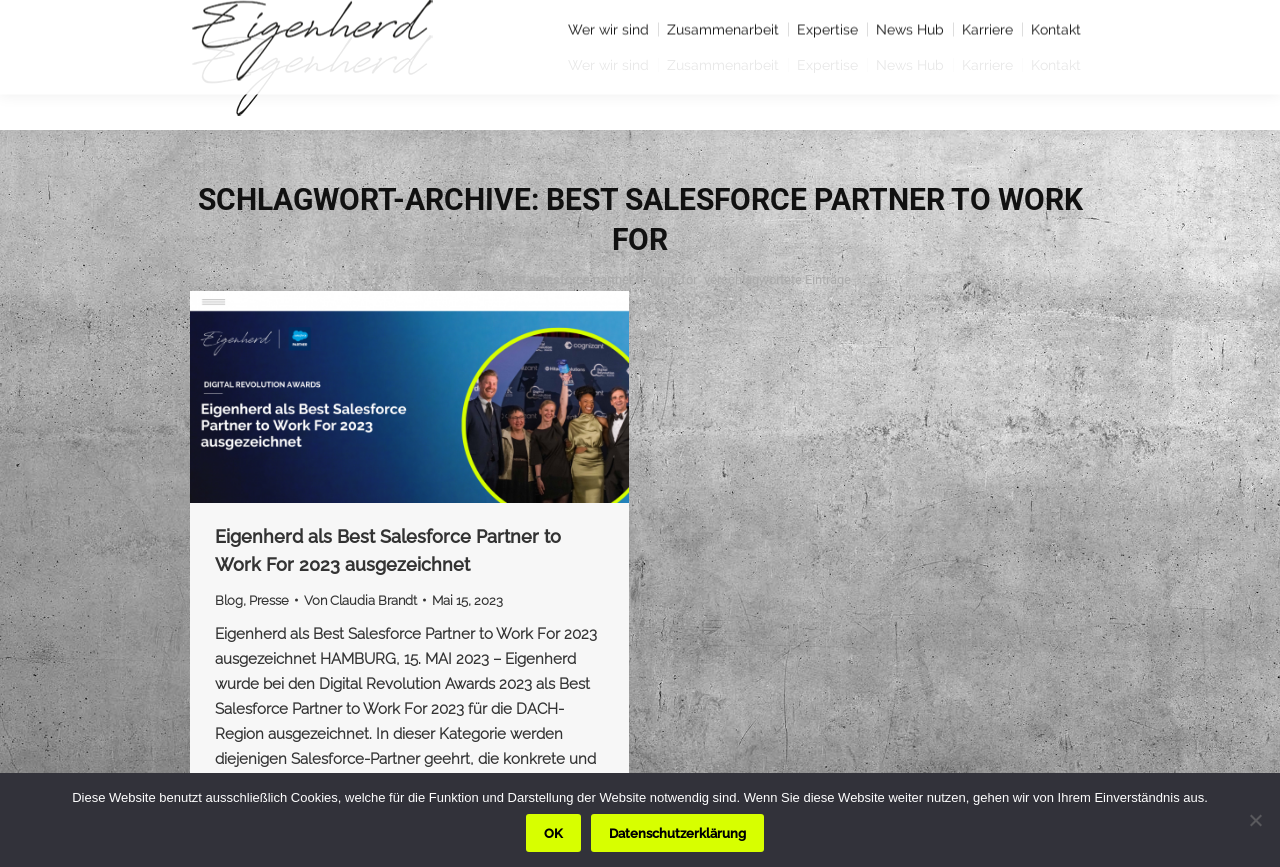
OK (553, 833)
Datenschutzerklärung (677, 833)
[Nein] (1255, 820)
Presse (269, 600)
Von (360, 600)
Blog (229, 600)
